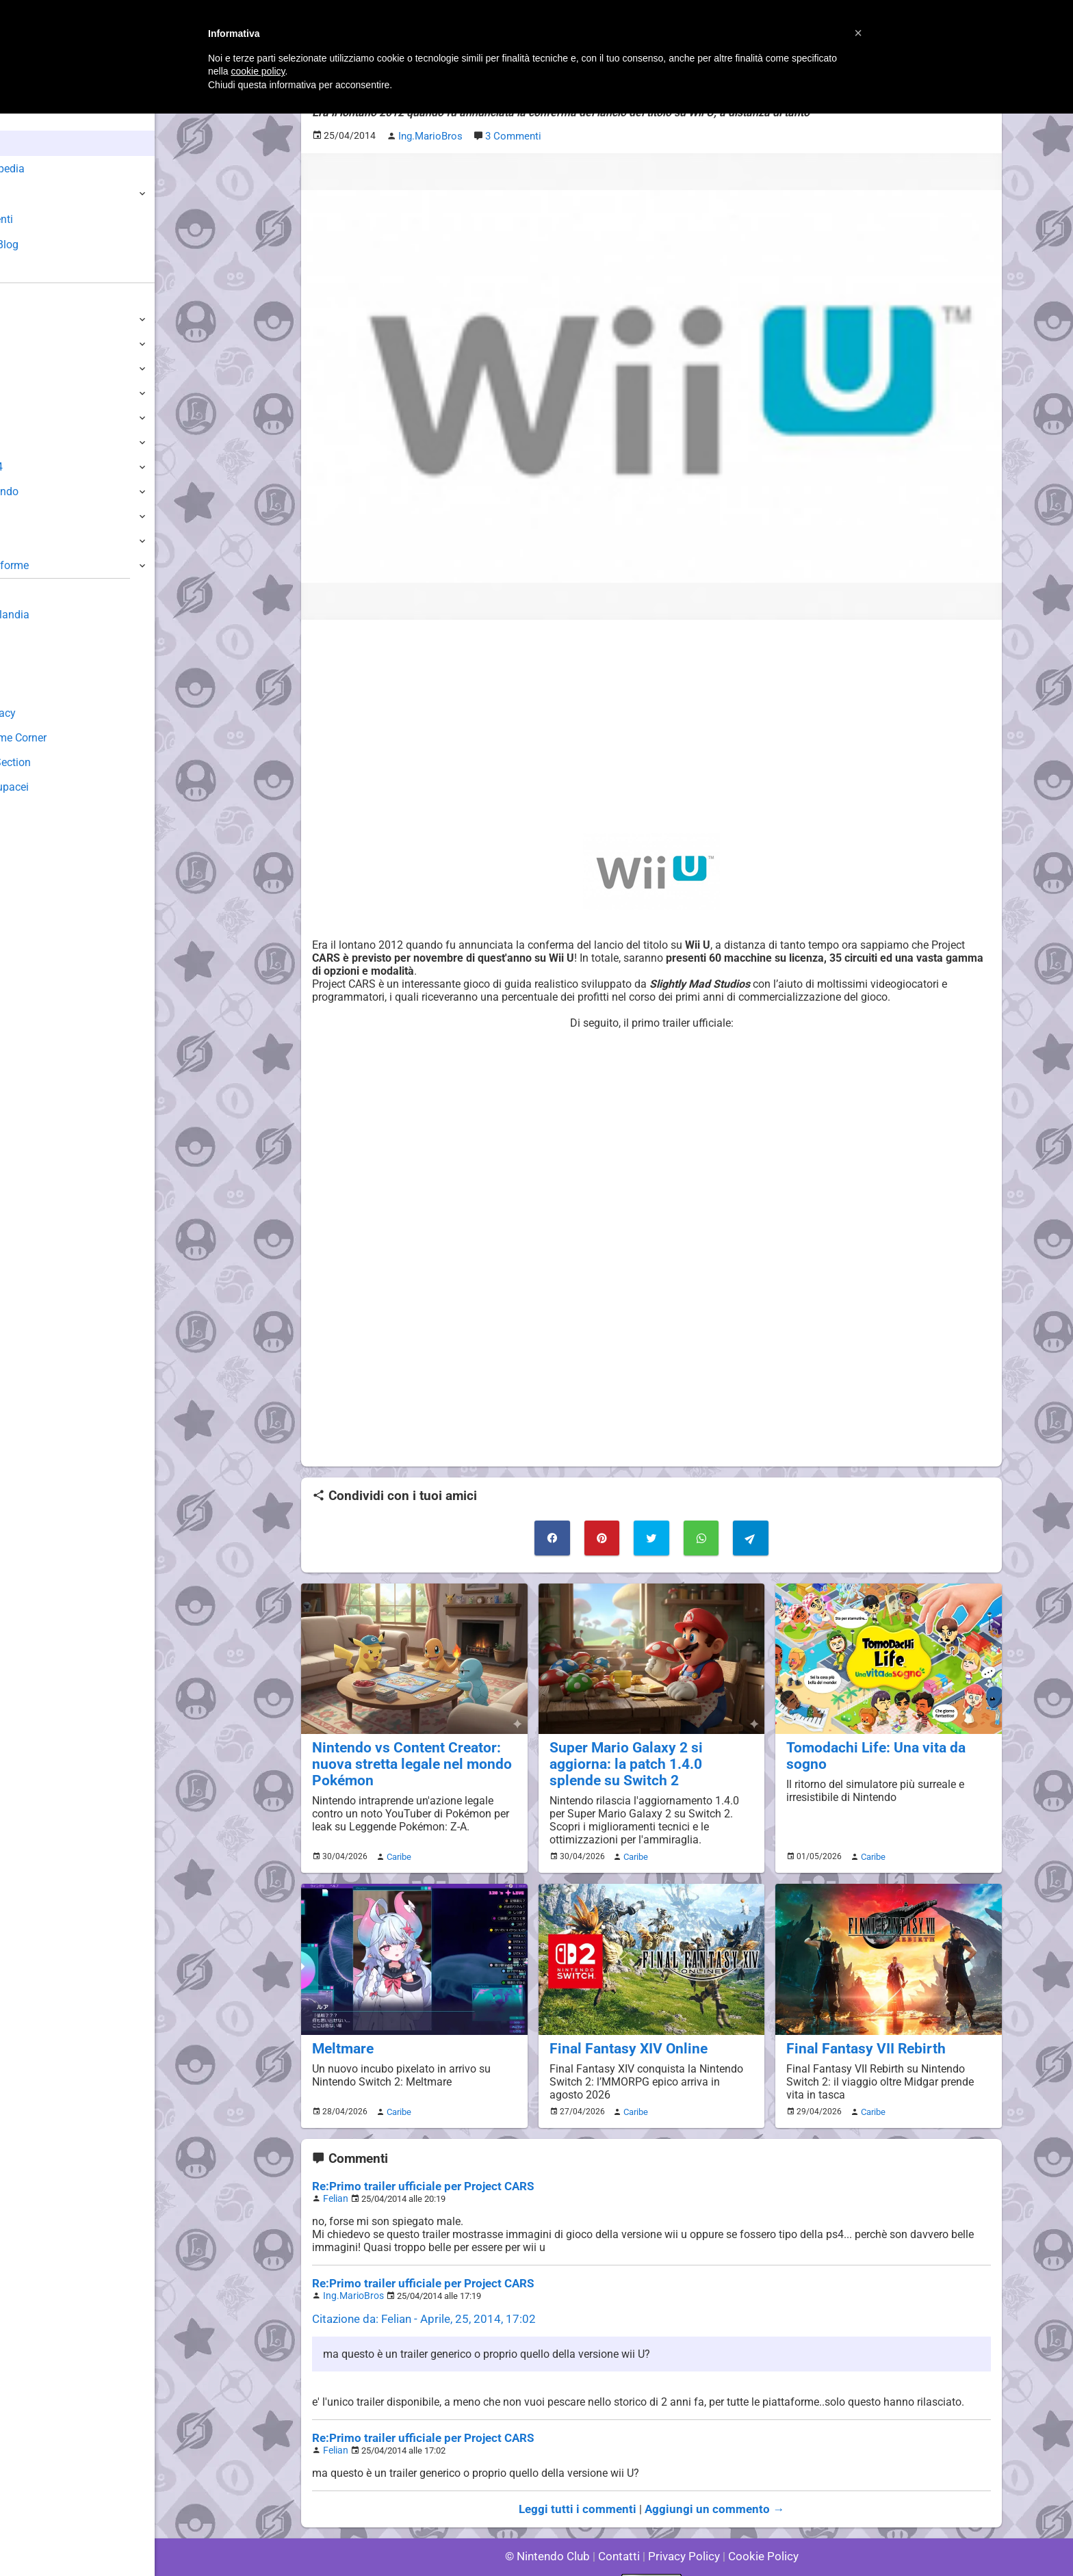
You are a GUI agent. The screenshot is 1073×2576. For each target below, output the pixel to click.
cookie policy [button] (258, 71)
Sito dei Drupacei (52, 786)
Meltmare (340, 2027)
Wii (18, 417)
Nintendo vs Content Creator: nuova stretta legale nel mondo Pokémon (403, 1758)
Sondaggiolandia (51, 614)
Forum (35, 269)
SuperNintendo (47, 491)
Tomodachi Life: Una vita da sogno (888, 1742)
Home (34, 117)
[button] (858, 33)
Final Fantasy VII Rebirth (858, 2027)
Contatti (621, 2527)
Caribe (397, 1836)
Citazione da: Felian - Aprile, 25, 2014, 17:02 (417, 2293)
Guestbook (37, 639)
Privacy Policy (682, 2527)
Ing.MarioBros (350, 2271)
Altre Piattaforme (52, 565)
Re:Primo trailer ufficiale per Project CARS (415, 2163)
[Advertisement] (651, 724)
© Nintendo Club (553, 2527)
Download (35, 663)
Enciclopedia (50, 168)
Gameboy (34, 516)
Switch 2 (32, 319)
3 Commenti (510, 134)
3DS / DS (33, 392)
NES (21, 540)
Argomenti (44, 219)
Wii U (23, 368)
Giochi (34, 193)
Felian (334, 2175)
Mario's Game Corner (61, 737)
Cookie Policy (757, 2527)
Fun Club (32, 688)
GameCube (38, 442)
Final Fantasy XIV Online (621, 2027)
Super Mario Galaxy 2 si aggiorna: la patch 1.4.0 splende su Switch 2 (650, 1750)
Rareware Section (53, 762)
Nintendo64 (39, 466)
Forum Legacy (45, 713)
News (33, 143)
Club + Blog (47, 244)
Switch (27, 343)
